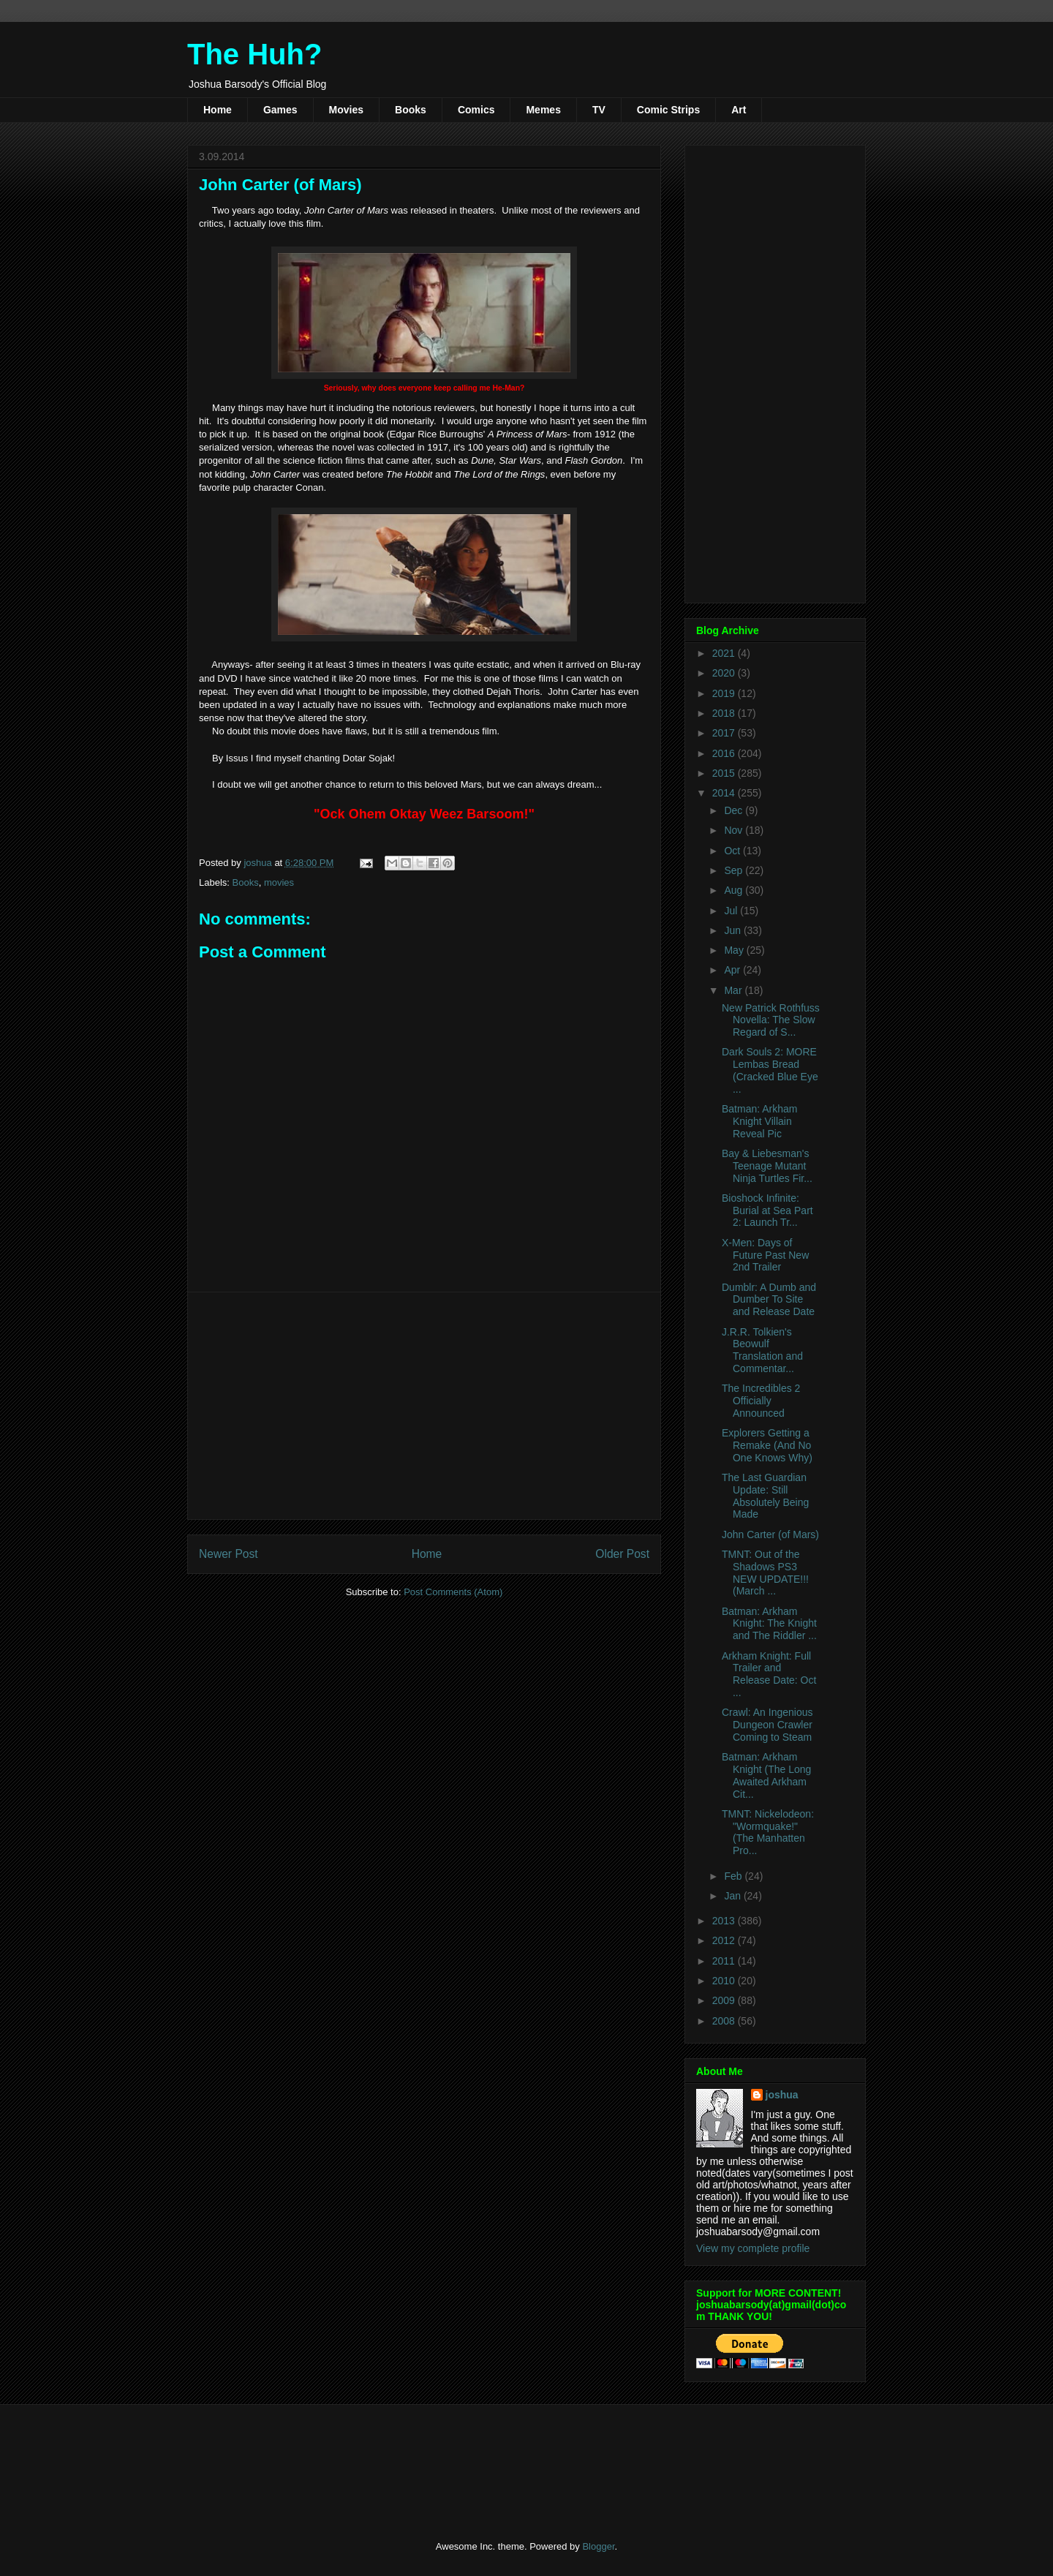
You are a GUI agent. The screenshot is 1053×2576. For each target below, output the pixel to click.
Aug (734, 890)
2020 (725, 673)
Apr (733, 970)
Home (217, 110)
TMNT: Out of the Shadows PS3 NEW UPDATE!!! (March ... (765, 1572)
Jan (733, 1896)
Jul (732, 910)
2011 (725, 1961)
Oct (733, 850)
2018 (725, 713)
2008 (725, 2021)
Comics (476, 110)
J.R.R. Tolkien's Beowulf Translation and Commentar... (762, 1350)
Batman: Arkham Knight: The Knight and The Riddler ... (769, 1623)
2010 (725, 1980)
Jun (733, 930)
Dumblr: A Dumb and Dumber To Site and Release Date (769, 1299)
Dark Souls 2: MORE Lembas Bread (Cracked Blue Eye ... (770, 1070)
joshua (782, 2095)
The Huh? (254, 54)
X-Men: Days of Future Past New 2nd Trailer (765, 1255)
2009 (725, 2000)
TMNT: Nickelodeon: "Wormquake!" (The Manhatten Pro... (768, 1832)
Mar (734, 990)
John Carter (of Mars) (770, 1534)
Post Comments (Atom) (453, 1591)
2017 (725, 733)
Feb (734, 1876)
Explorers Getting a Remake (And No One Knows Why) (767, 1445)
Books (410, 110)
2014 (725, 793)
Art (738, 110)
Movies (346, 110)
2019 (725, 693)
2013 (725, 1921)
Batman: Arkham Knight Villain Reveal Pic (760, 1121)
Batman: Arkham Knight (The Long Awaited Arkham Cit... (766, 1775)
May (735, 950)
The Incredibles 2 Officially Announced (761, 1400)
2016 (725, 753)
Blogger (598, 2546)
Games (280, 110)
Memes (543, 110)
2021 (725, 653)
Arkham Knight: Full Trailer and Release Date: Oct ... (769, 1674)
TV (598, 110)
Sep (734, 870)
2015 (725, 773)
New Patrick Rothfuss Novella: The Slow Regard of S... (771, 1020)
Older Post (622, 1554)
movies (279, 882)
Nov (734, 830)
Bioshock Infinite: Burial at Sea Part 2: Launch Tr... (767, 1210)
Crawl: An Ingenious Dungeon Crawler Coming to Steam (767, 1724)
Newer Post (228, 1554)
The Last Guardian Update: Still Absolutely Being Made (765, 1496)
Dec (734, 810)
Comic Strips (668, 110)
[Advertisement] (424, 1405)
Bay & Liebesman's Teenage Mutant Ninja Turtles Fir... (767, 1166)
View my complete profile (752, 2248)
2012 (725, 1940)
